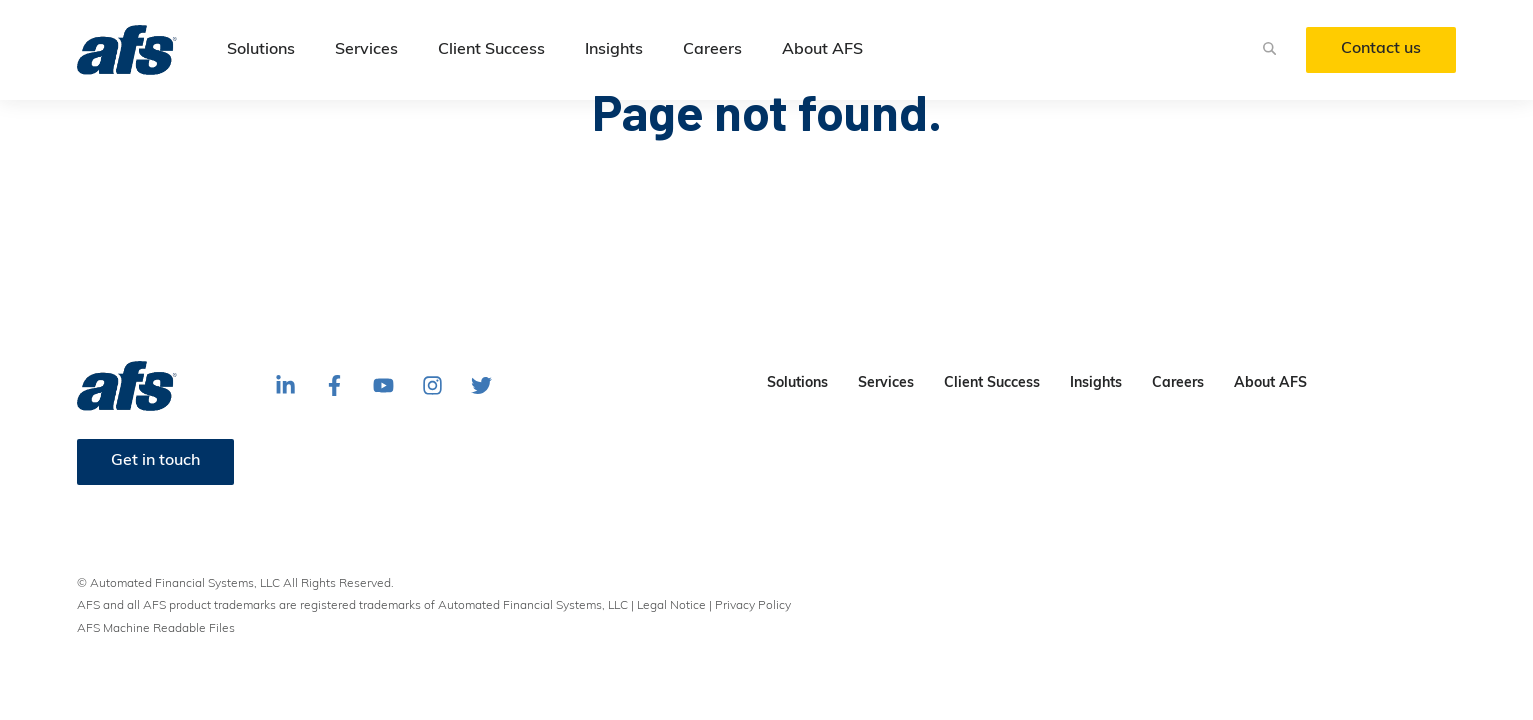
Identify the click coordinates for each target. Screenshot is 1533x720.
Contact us (1381, 49)
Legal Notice (671, 606)
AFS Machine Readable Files (156, 629)
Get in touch (155, 461)
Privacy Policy (753, 606)
